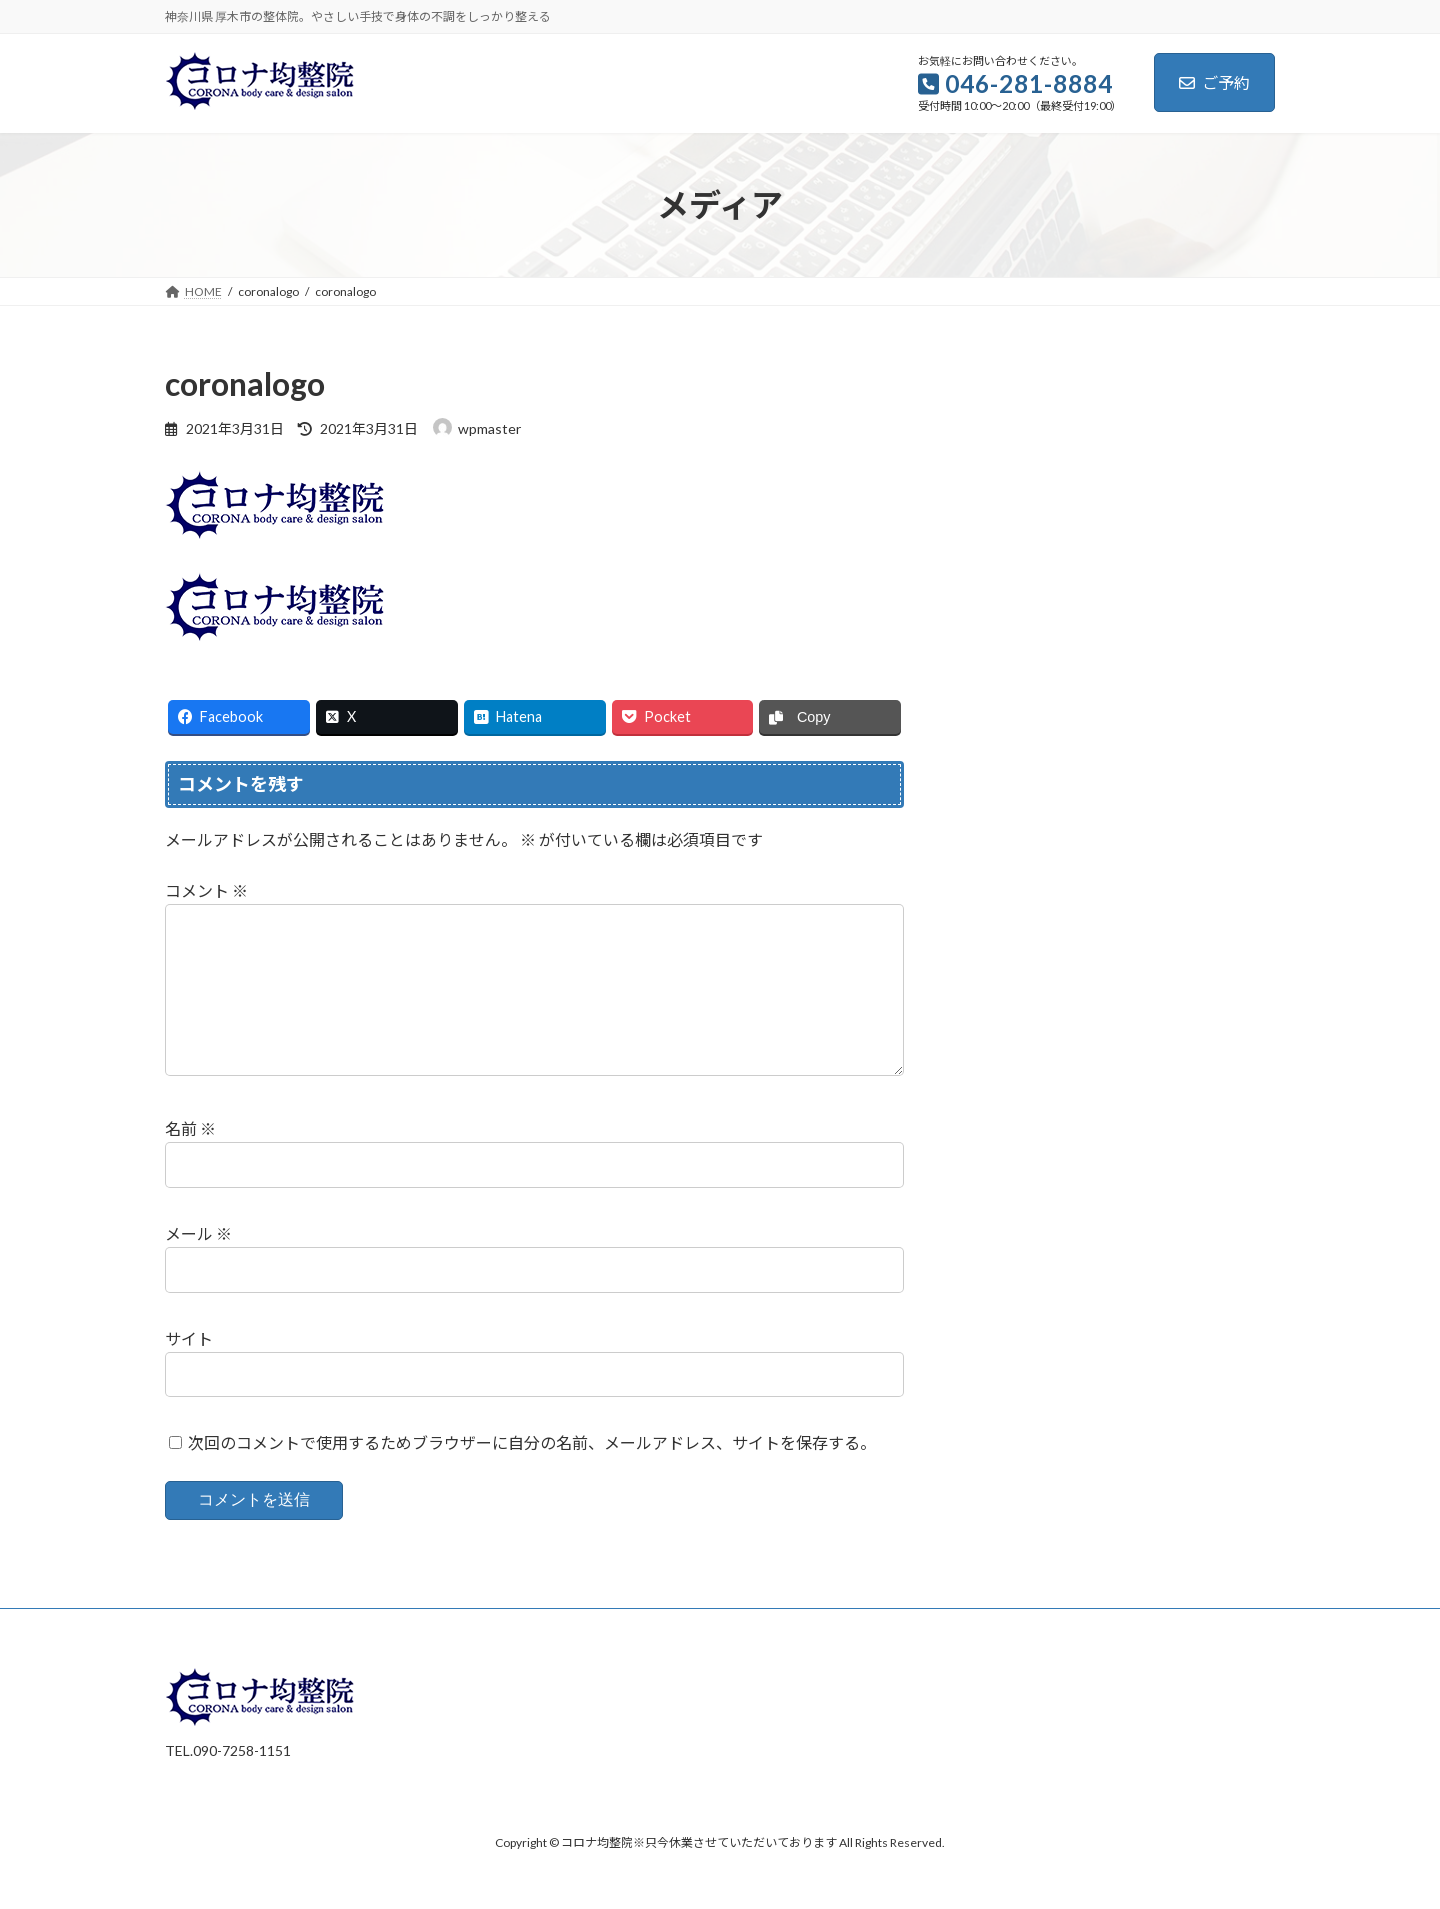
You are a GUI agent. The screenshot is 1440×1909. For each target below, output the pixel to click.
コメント (206, 890)
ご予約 (1214, 82)
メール (198, 1265)
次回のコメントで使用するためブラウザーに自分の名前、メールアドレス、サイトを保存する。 (532, 1475)
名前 (190, 1160)
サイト (189, 1370)
